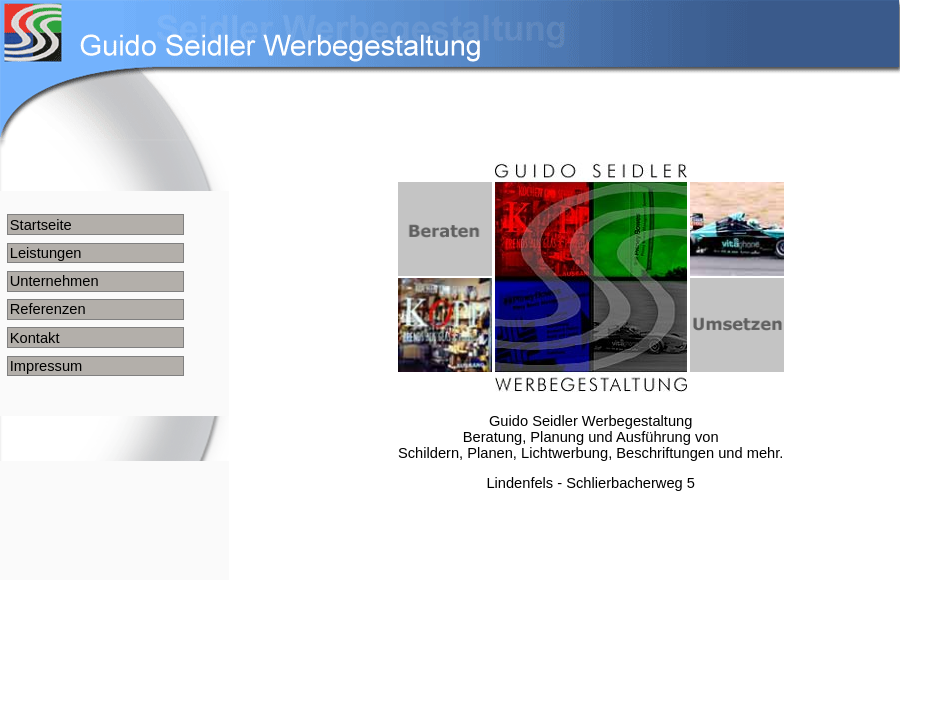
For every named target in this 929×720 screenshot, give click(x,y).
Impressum (46, 366)
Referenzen (48, 309)
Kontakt (35, 338)
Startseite (41, 225)
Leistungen (46, 253)
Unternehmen (54, 281)
